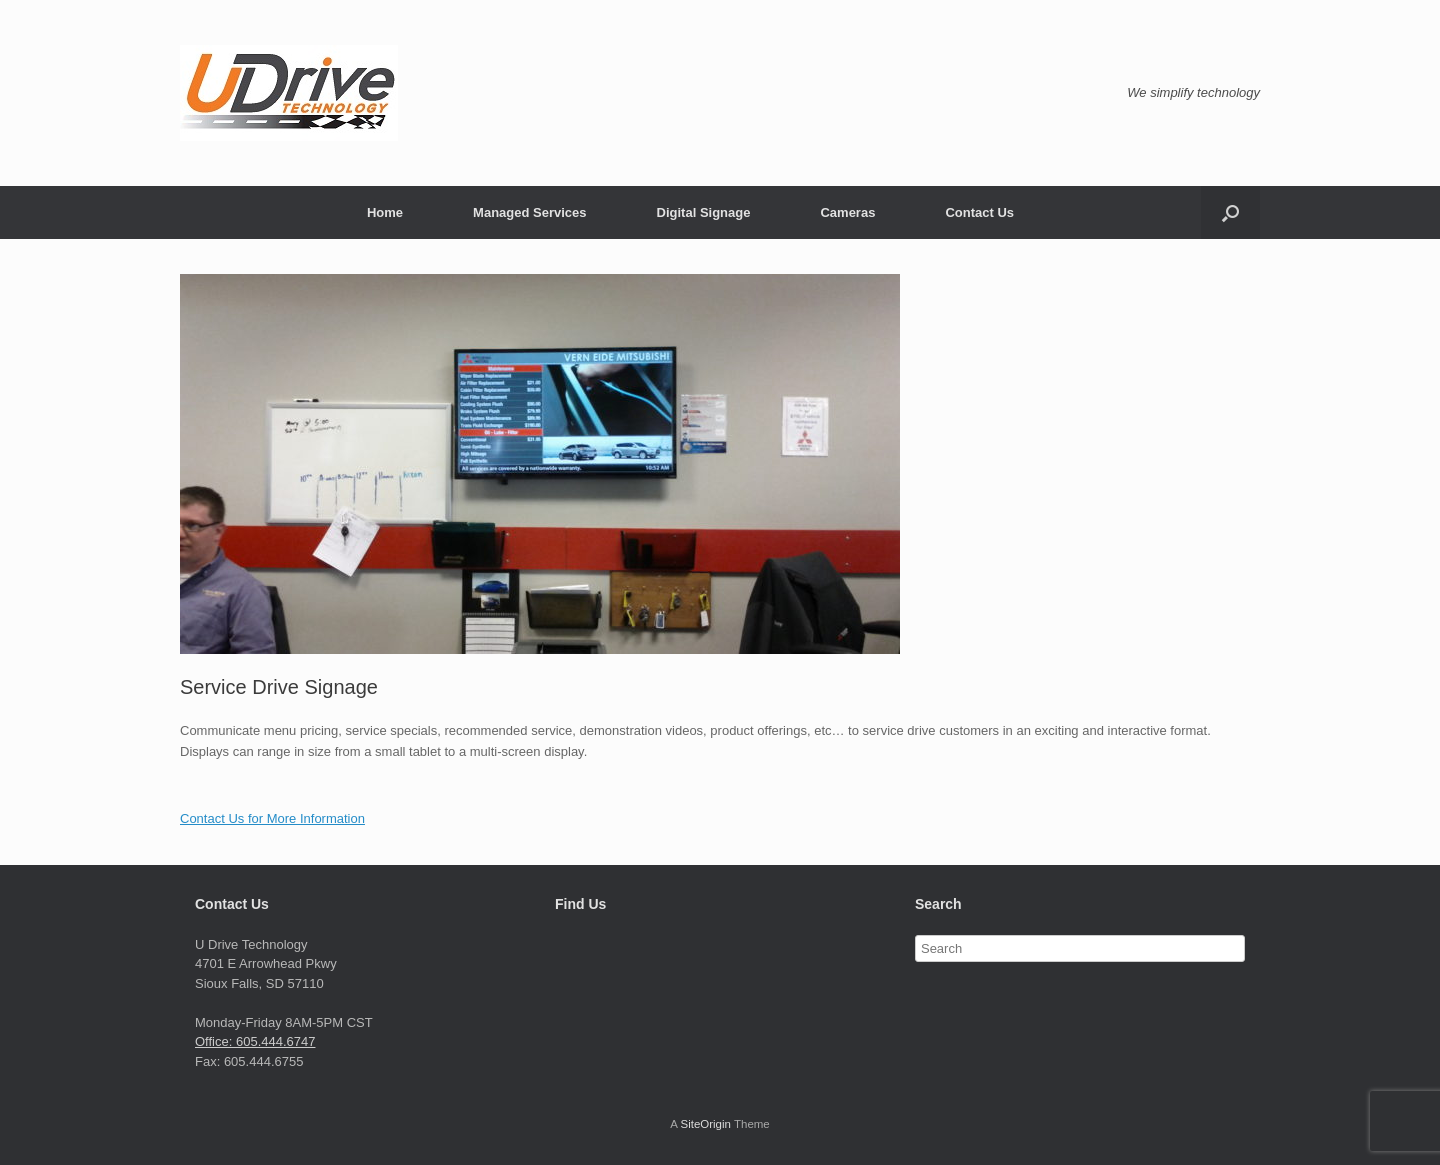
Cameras (847, 212)
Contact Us (979, 212)
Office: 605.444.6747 (255, 1041)
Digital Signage (704, 212)
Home (385, 212)
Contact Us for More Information (272, 818)
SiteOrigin (705, 1124)
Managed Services (529, 212)
